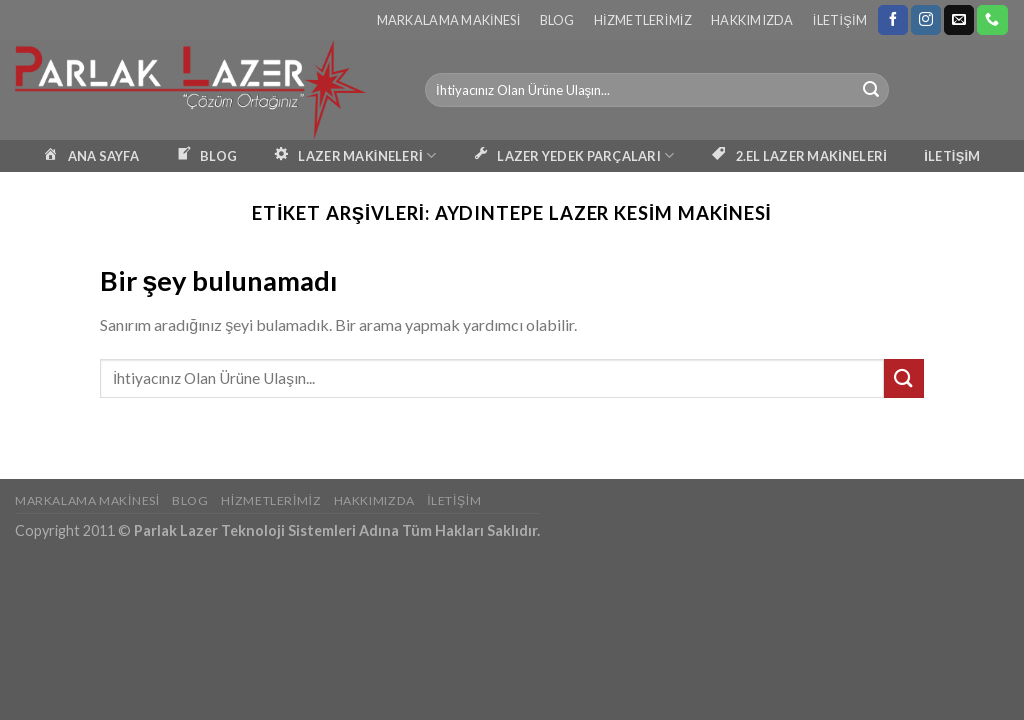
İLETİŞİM (952, 156)
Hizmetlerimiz (643, 20)
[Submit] (871, 90)
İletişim (840, 20)
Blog (557, 20)
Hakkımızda (752, 20)
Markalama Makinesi (449, 20)
